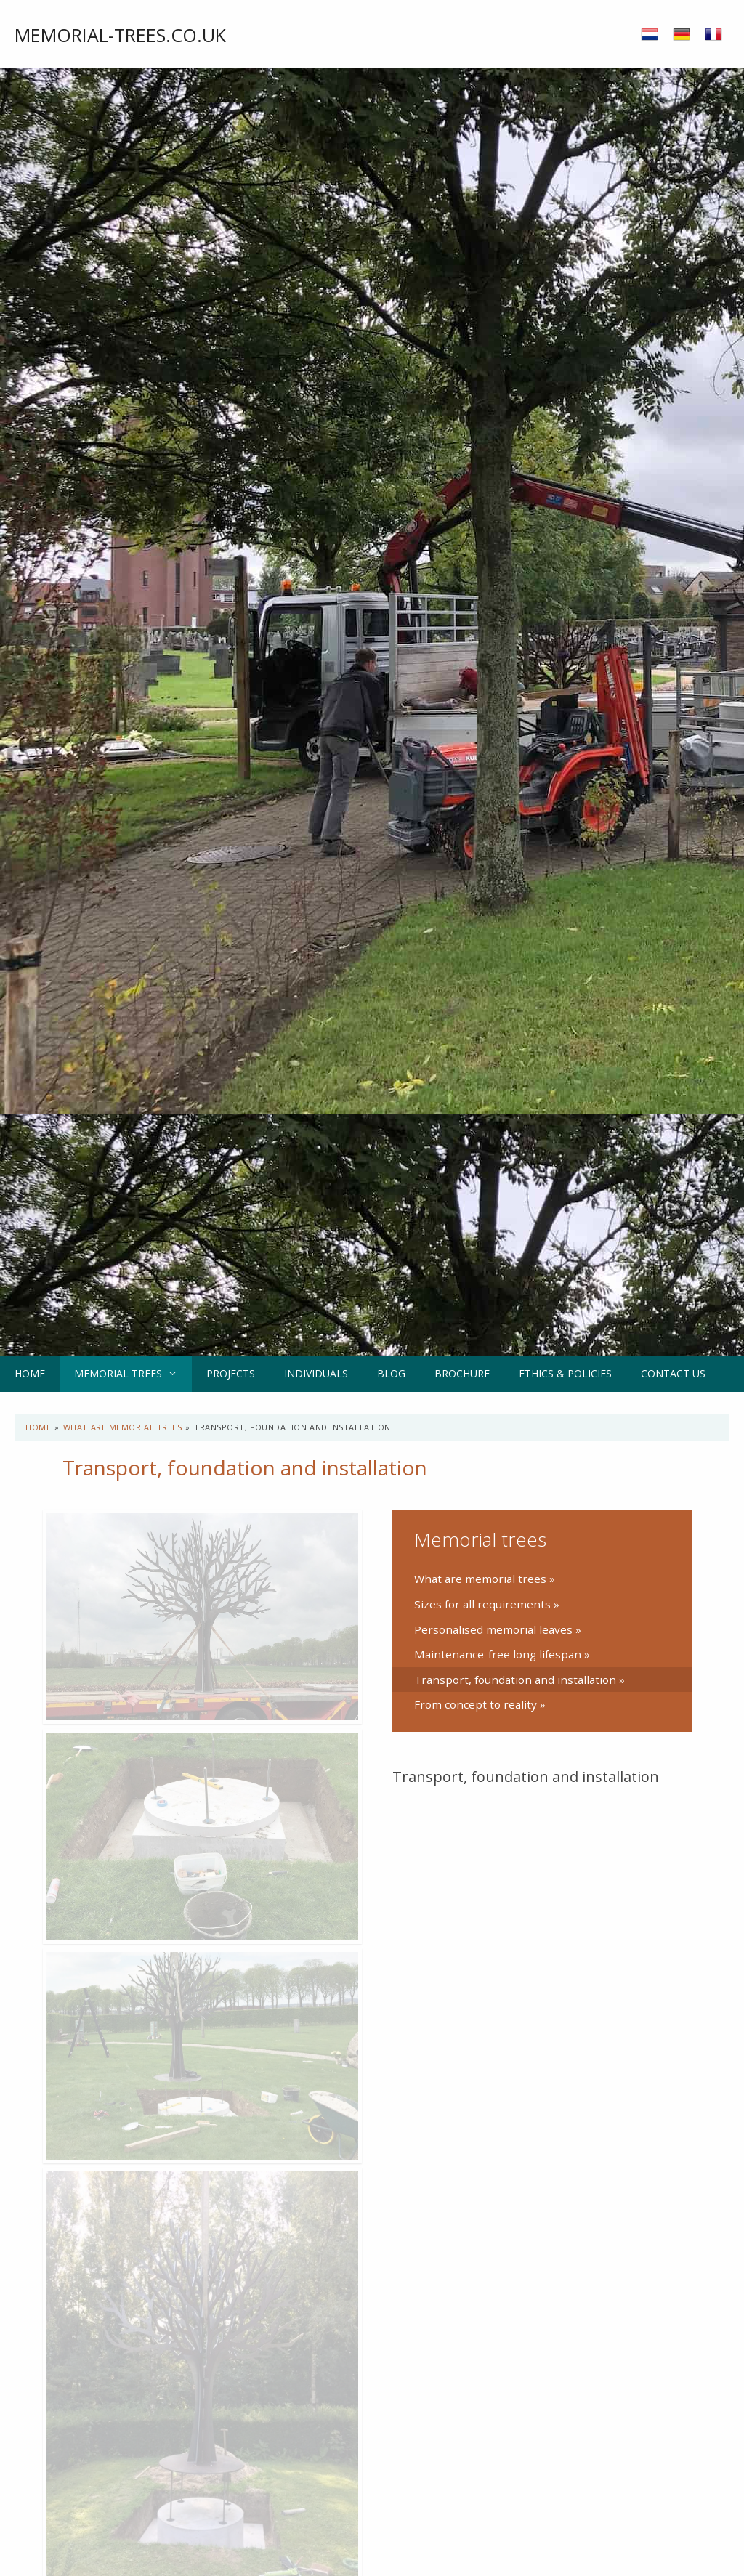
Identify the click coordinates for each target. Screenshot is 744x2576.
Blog (391, 1373)
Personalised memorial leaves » (497, 1629)
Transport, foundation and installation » (519, 1679)
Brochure (462, 1373)
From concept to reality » (480, 1704)
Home (30, 1373)
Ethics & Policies (565, 1373)
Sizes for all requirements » (486, 1604)
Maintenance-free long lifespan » (502, 1654)
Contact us (673, 1373)
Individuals (316, 1373)
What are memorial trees (122, 1427)
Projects (230, 1373)
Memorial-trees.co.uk (120, 35)
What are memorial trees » (484, 1578)
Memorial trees (133, 1374)
